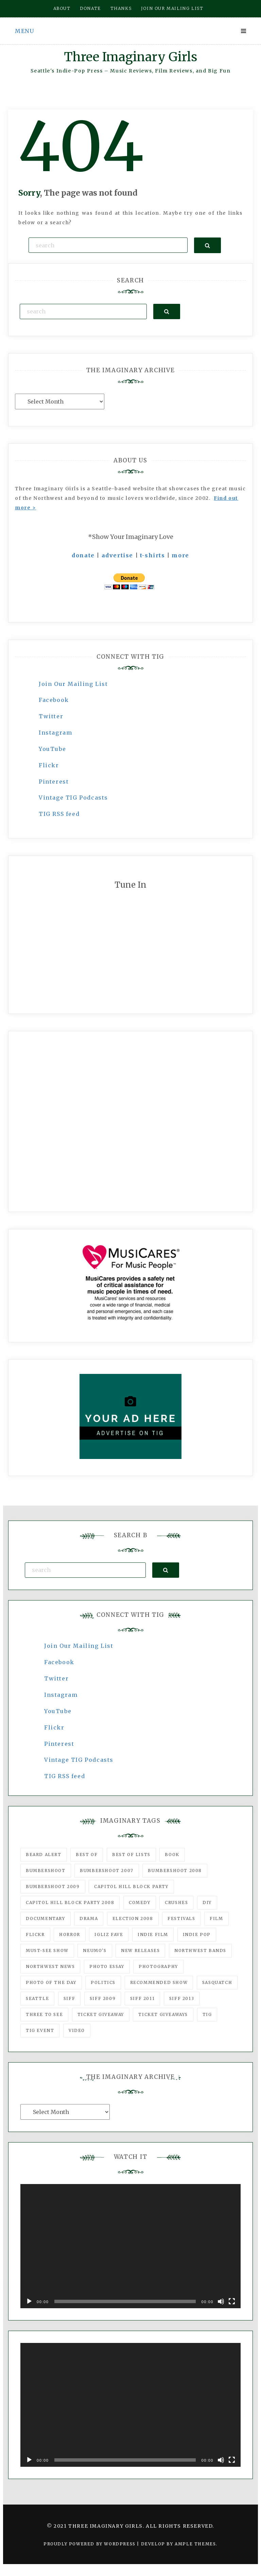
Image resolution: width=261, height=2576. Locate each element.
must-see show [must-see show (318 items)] (47, 1950)
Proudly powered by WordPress (90, 2543)
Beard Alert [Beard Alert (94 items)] (44, 1854)
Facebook (54, 699)
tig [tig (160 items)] (207, 2014)
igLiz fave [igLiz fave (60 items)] (108, 1934)
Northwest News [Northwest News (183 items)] (50, 1966)
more (180, 555)
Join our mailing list (172, 8)
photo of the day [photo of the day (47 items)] (51, 1982)
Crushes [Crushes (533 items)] (176, 1902)
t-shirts (152, 555)
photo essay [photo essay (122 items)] (106, 1966)
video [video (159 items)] (77, 2030)
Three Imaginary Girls (130, 57)
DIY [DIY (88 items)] (207, 1902)
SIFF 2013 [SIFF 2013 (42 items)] (181, 1998)
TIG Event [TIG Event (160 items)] (40, 2030)
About (62, 8)
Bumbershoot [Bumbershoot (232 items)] (46, 1870)
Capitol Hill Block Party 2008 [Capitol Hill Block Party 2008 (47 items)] (70, 1902)
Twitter (51, 716)
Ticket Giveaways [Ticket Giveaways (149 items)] (163, 2014)
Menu (24, 31)
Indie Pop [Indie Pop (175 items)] (197, 1934)
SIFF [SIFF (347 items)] (69, 1998)
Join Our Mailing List (73, 683)
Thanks (121, 8)
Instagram (55, 732)
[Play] (29, 2301)
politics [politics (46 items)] (103, 1982)
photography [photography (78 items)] (158, 1966)
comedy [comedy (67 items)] (140, 1902)
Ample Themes (195, 2543)
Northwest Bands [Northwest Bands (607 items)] (200, 1950)
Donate (90, 8)
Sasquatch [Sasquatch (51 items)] (217, 1982)
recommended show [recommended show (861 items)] (159, 1982)
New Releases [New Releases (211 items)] (140, 1950)
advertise (117, 555)
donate (83, 555)
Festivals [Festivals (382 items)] (181, 1918)
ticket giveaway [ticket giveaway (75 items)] (100, 2014)
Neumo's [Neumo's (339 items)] (94, 1950)
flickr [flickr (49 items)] (35, 1934)
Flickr (49, 765)
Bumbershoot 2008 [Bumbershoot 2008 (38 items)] (175, 1870)
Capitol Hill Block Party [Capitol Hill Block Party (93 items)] (131, 1886)
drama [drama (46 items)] (89, 1918)
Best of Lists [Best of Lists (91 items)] (131, 1854)
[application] (130, 2246)
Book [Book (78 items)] (172, 1854)
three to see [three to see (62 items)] (44, 2014)
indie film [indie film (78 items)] (153, 1934)
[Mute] (221, 2301)
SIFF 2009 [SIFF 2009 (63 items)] (103, 1998)
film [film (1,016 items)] (216, 1918)
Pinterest (54, 781)
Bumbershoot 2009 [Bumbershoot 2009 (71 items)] (53, 1886)
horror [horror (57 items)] (69, 1934)
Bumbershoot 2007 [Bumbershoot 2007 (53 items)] (107, 1870)
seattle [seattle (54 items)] (37, 1998)
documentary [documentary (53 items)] (45, 1918)
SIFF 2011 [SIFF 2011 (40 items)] (142, 1998)
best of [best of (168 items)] (87, 1854)
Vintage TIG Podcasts (73, 797)
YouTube (52, 748)
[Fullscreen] (231, 2301)
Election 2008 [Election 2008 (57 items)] (132, 1918)
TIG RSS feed (59, 813)
